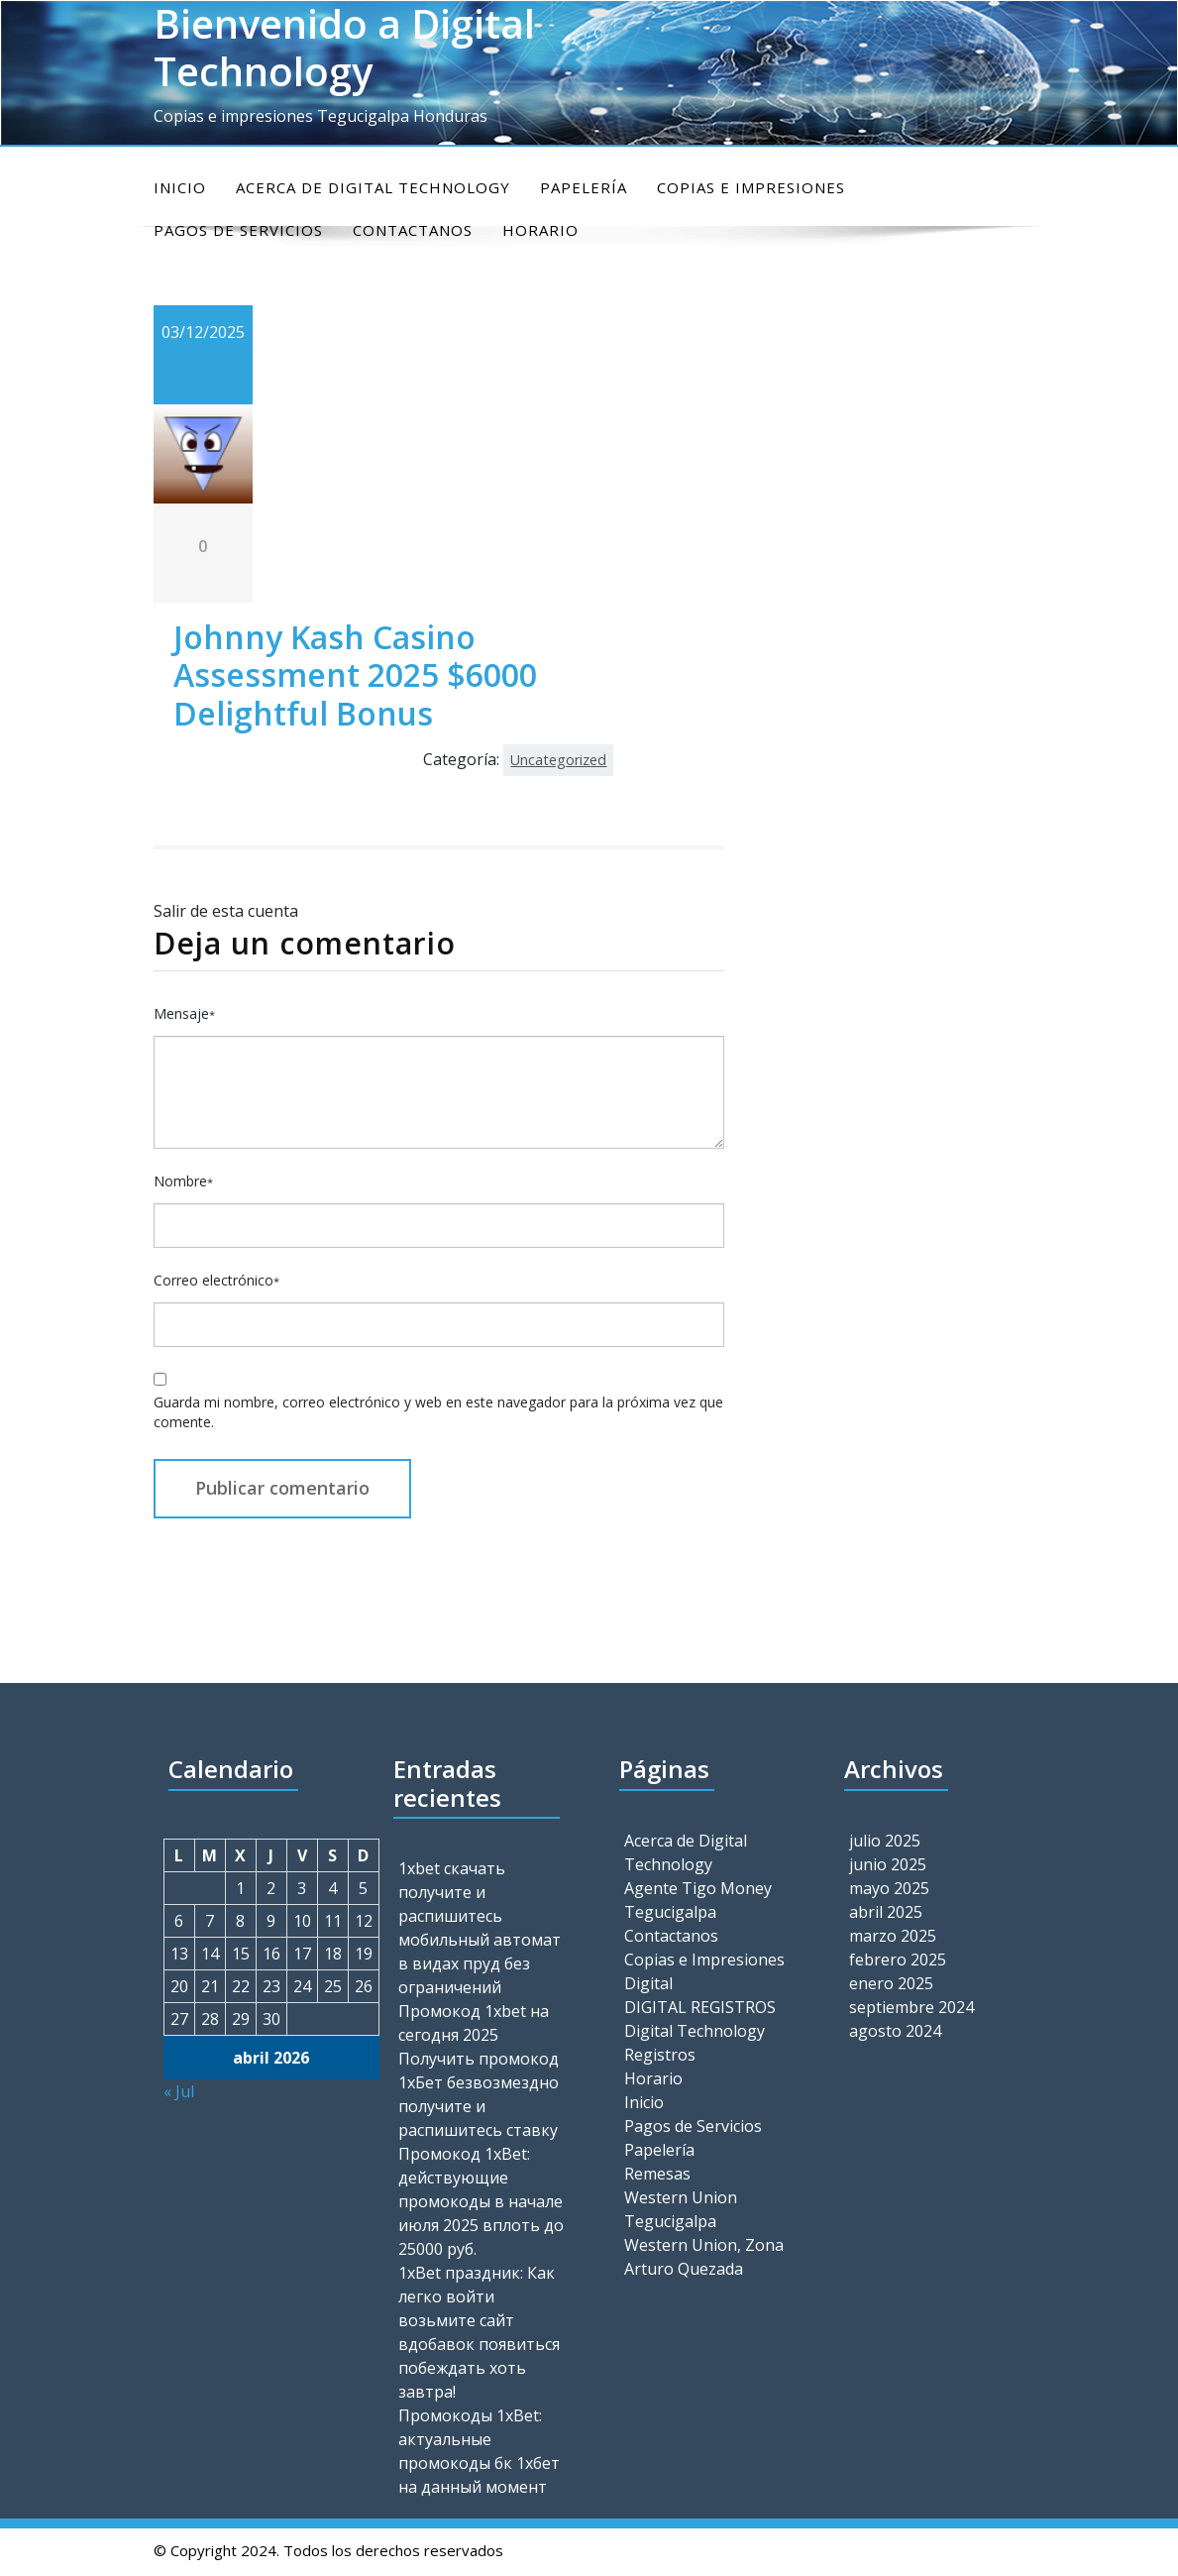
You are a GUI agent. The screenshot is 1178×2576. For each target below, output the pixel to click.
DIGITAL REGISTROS (700, 2007)
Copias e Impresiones (751, 187)
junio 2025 (887, 1864)
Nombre (183, 1181)
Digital (648, 1983)
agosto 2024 (895, 2031)
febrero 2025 (897, 1959)
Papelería (583, 187)
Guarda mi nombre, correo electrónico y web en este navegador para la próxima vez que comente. (438, 1412)
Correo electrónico (216, 1280)
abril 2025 (885, 1912)
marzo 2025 (892, 1936)
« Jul (178, 2091)
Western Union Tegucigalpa (680, 2209)
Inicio (180, 187)
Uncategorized (558, 759)
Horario (653, 2078)
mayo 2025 (889, 1888)
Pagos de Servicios (693, 2126)
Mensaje (184, 1013)
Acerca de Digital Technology (373, 187)
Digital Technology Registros (694, 2043)
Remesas (657, 2173)
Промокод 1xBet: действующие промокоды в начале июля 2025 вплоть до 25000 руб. (481, 2201)
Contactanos (671, 1936)
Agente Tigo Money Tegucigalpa (698, 1900)
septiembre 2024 (911, 2007)
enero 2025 (891, 1983)
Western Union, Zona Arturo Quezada (704, 2257)
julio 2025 (884, 1840)
